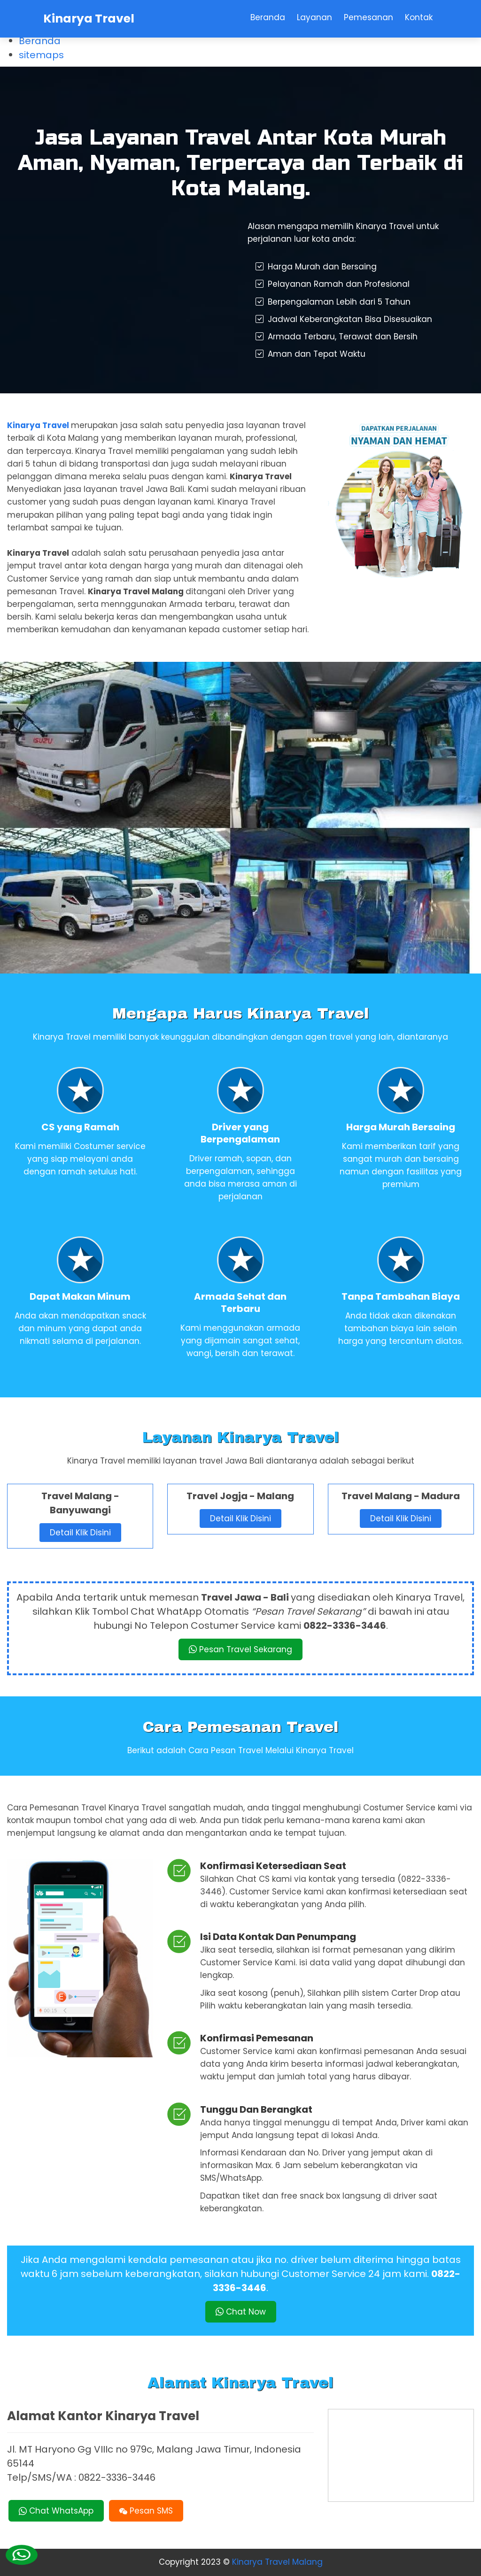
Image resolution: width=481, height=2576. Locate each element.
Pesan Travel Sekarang (240, 1649)
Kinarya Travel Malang (277, 2562)
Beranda (40, 40)
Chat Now (241, 2311)
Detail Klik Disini (80, 1532)
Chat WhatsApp (56, 2510)
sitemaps (41, 54)
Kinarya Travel (88, 19)
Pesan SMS (146, 2510)
